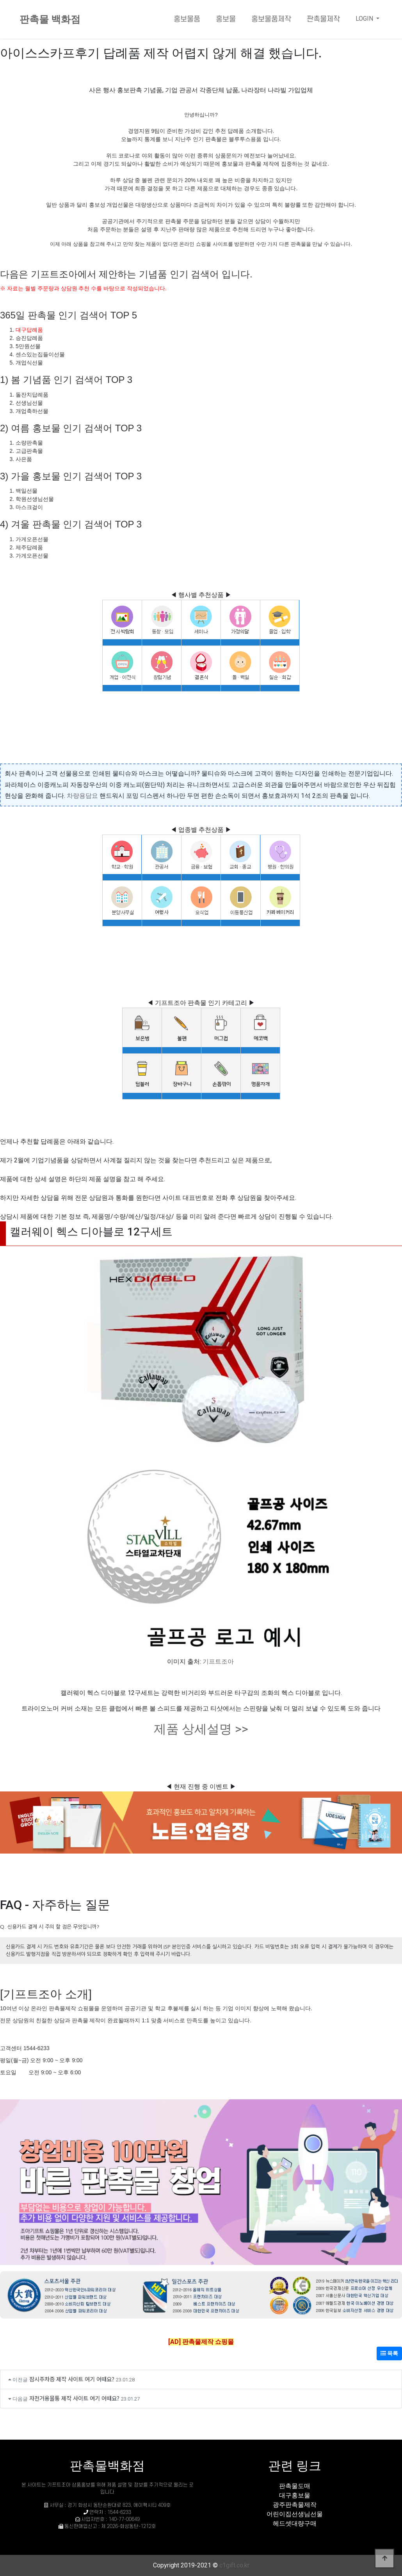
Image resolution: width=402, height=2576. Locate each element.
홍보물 (226, 19)
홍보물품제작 (271, 19)
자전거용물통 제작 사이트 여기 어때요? (74, 2398)
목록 (389, 2353)
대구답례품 (29, 330)
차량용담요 (82, 795)
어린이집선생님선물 (295, 2514)
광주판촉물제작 (295, 2504)
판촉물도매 (294, 2486)
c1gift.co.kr (234, 2565)
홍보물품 (187, 19)
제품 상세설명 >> (201, 1729)
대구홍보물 (294, 2495)
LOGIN (365, 18)
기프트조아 (218, 1661)
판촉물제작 (323, 19)
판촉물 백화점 (50, 19)
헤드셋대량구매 (295, 2523)
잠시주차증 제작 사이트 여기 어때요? (71, 2379)
